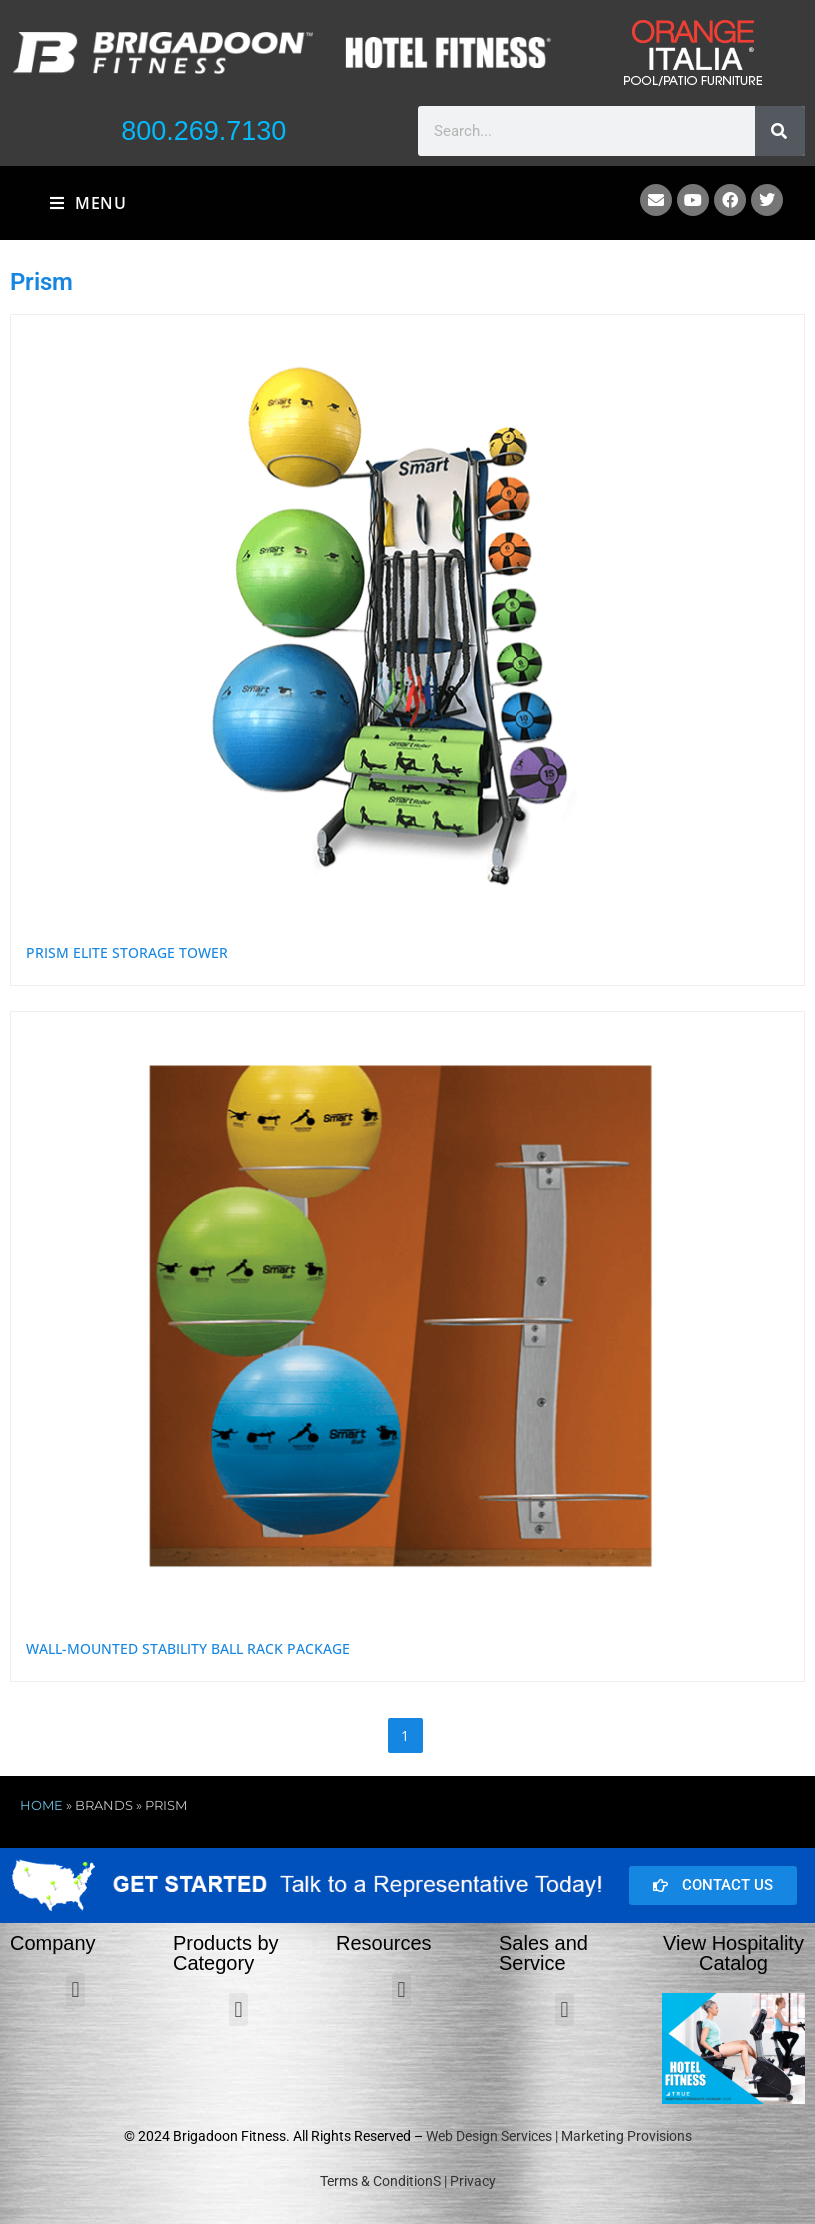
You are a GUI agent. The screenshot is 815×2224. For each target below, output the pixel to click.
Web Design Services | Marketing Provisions (559, 2136)
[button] (75, 1989)
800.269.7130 (203, 131)
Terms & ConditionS (380, 2181)
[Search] (780, 131)
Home (41, 1805)
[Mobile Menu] (88, 203)
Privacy (473, 2181)
